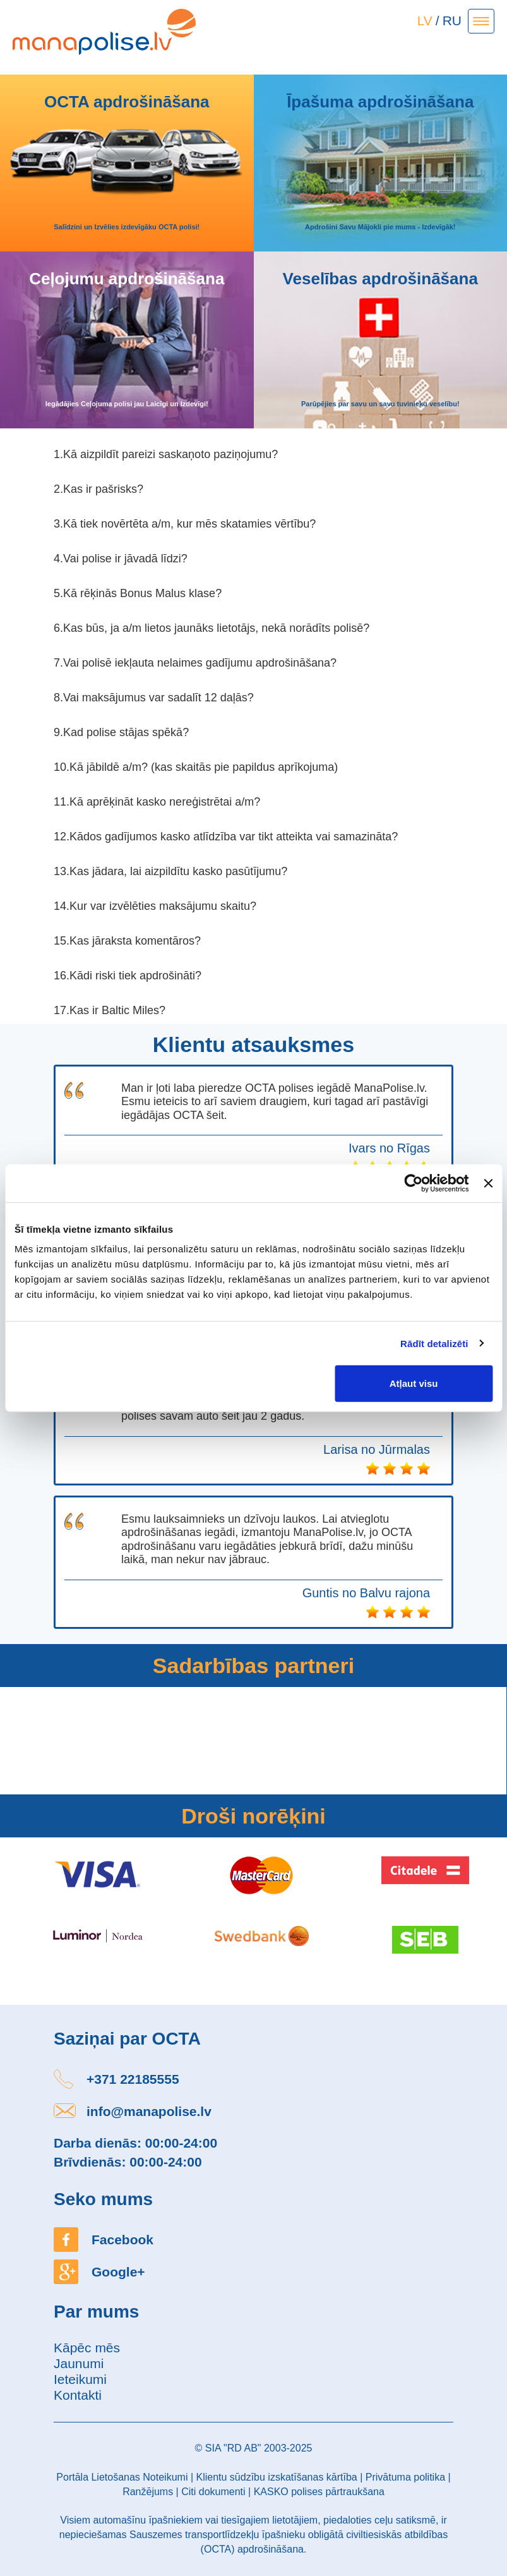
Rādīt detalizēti (434, 1343)
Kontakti (78, 2395)
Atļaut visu (414, 1383)
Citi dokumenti (213, 2491)
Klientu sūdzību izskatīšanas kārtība (276, 2477)
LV (424, 20)
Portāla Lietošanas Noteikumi (122, 2477)
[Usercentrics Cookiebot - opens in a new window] (414, 1182)
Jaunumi (79, 2363)
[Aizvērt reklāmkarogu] (488, 1182)
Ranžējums (147, 2491)
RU (452, 20)
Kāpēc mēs (87, 2347)
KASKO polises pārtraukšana (319, 2491)
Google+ (118, 2272)
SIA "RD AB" (233, 2448)
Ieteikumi (80, 2379)
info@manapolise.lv (149, 2111)
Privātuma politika (405, 2477)
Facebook (122, 2239)
